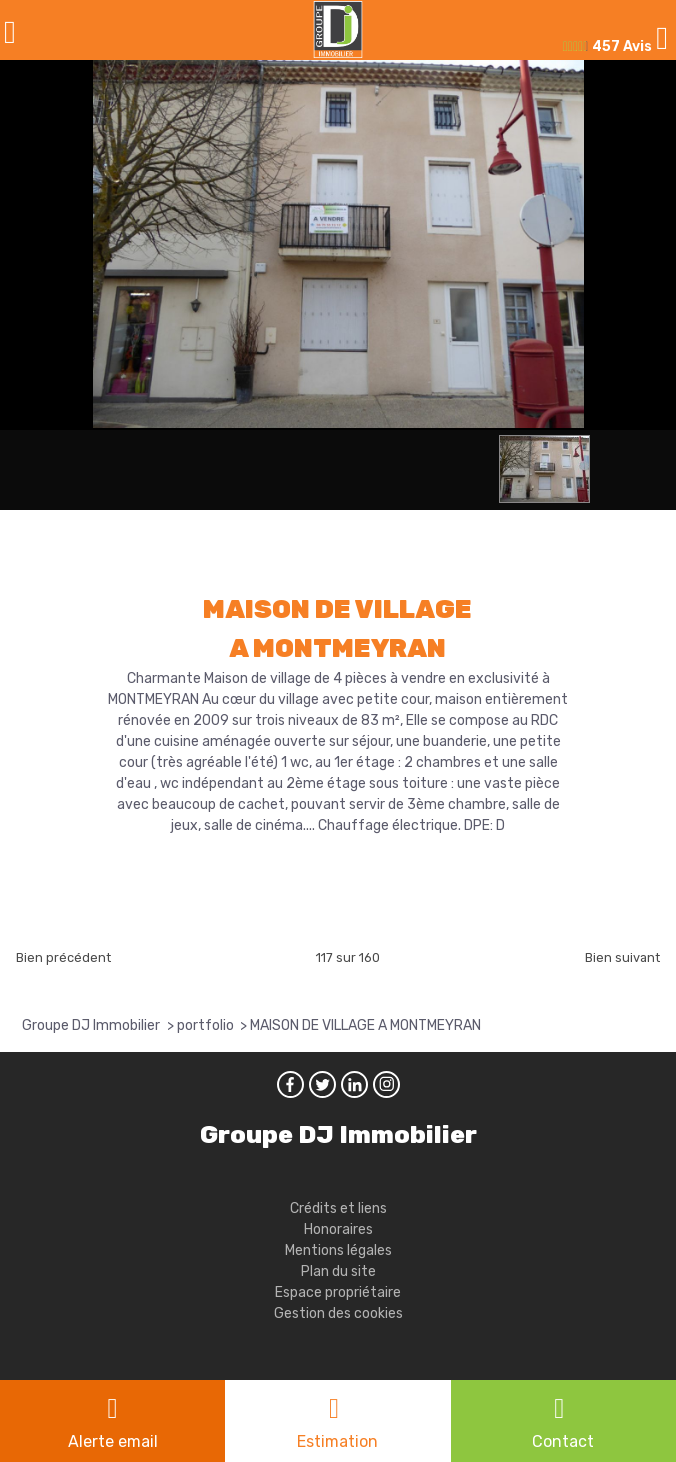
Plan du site (338, 1271)
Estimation (337, 1441)
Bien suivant (622, 957)
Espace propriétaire (338, 1292)
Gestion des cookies (338, 1313)
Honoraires (338, 1229)
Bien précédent (63, 957)
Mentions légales (338, 1250)
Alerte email (113, 1441)
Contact (563, 1441)
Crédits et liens (338, 1208)
